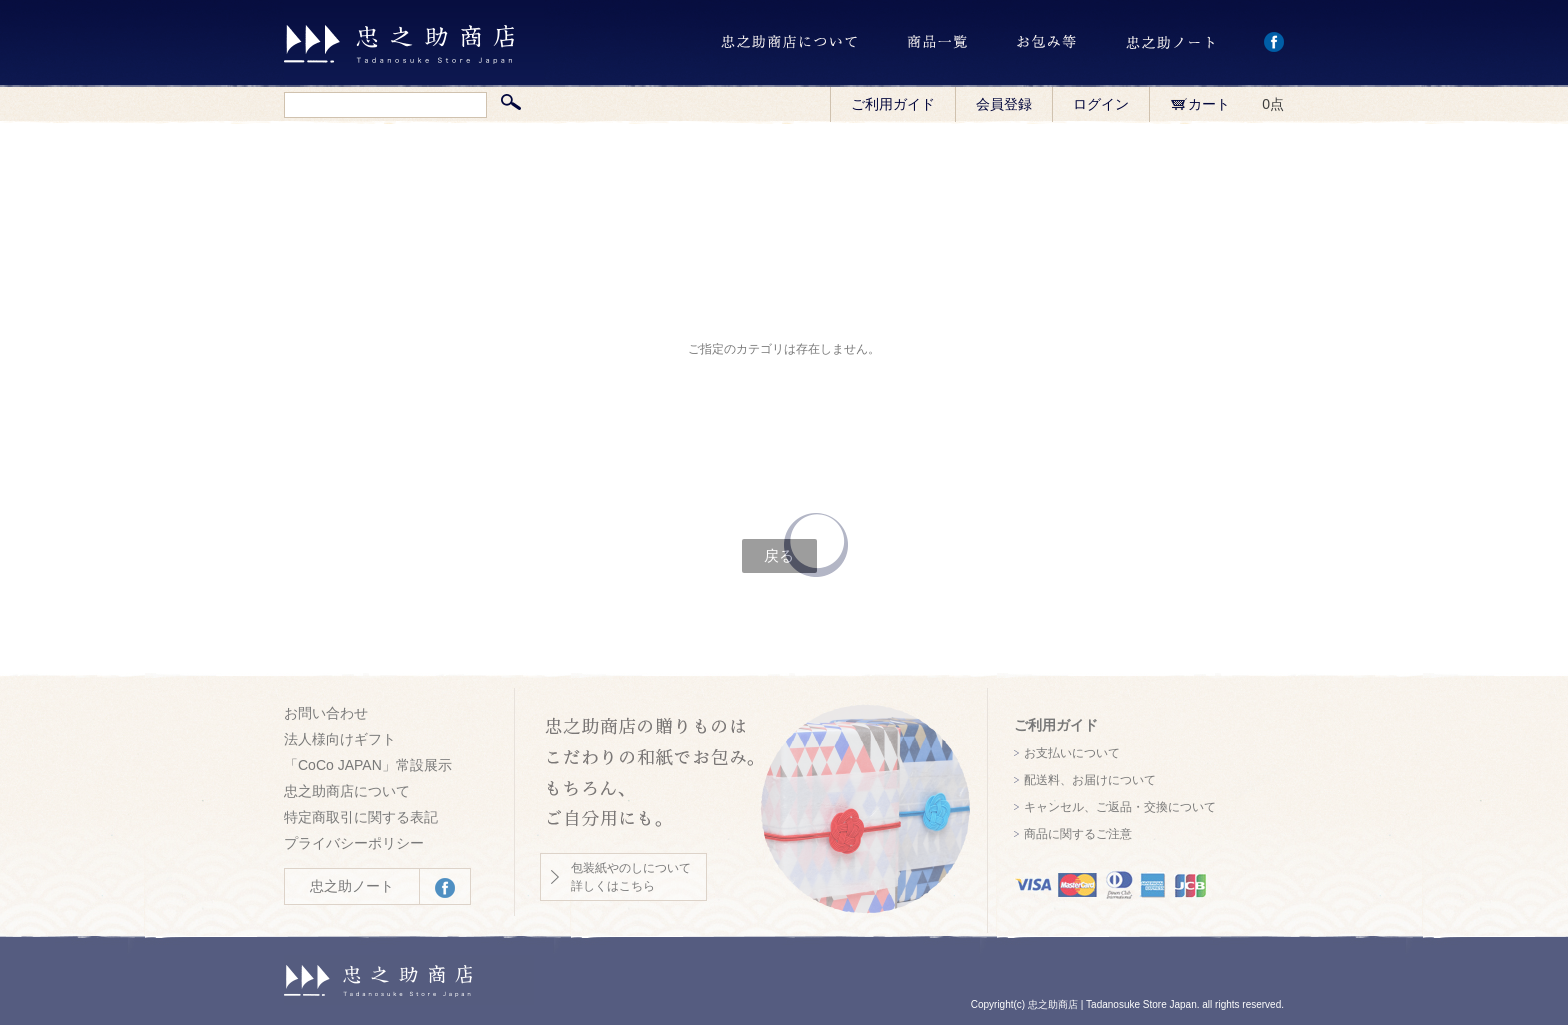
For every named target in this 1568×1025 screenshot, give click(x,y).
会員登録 (1004, 104)
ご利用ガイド (893, 104)
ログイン (1101, 104)
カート (1200, 104)
